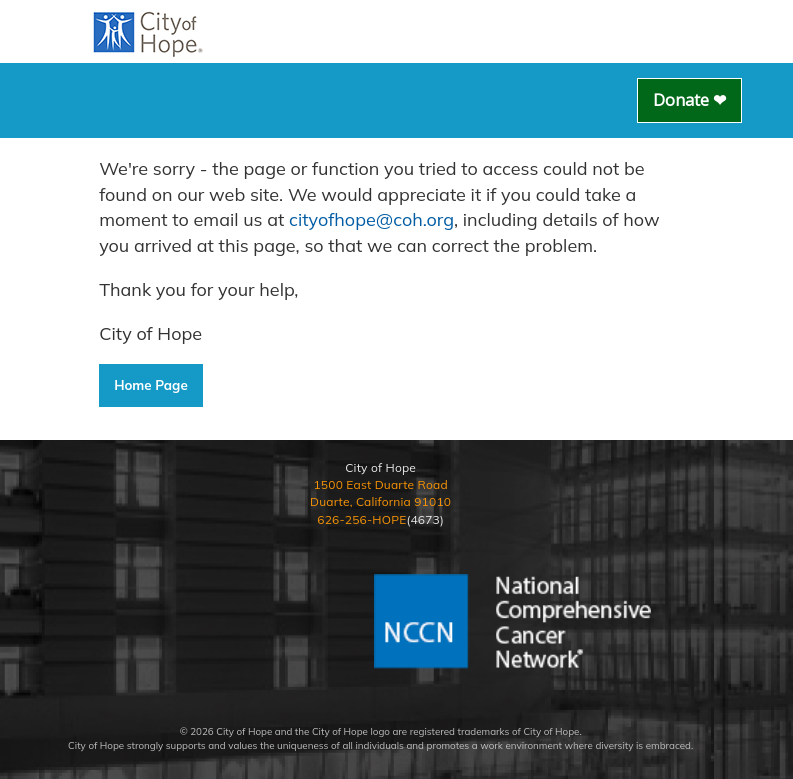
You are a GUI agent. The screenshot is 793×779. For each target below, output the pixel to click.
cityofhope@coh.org (371, 219)
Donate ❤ (689, 100)
